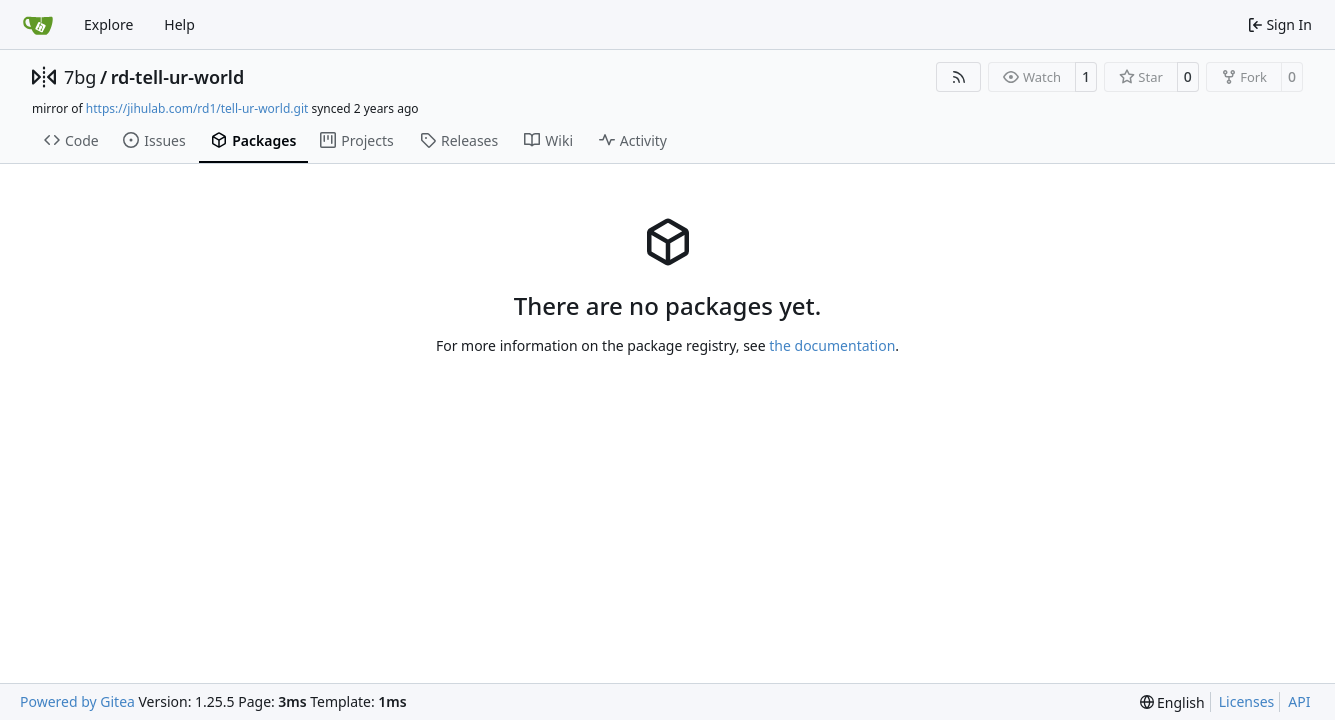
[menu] (1172, 702)
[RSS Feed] (959, 77)
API (1299, 701)
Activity (633, 140)
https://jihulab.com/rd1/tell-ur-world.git (197, 108)
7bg (80, 77)
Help (179, 24)
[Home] (38, 25)
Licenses (1247, 701)
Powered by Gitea (77, 701)
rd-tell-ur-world (178, 77)
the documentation (832, 345)
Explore (108, 24)
